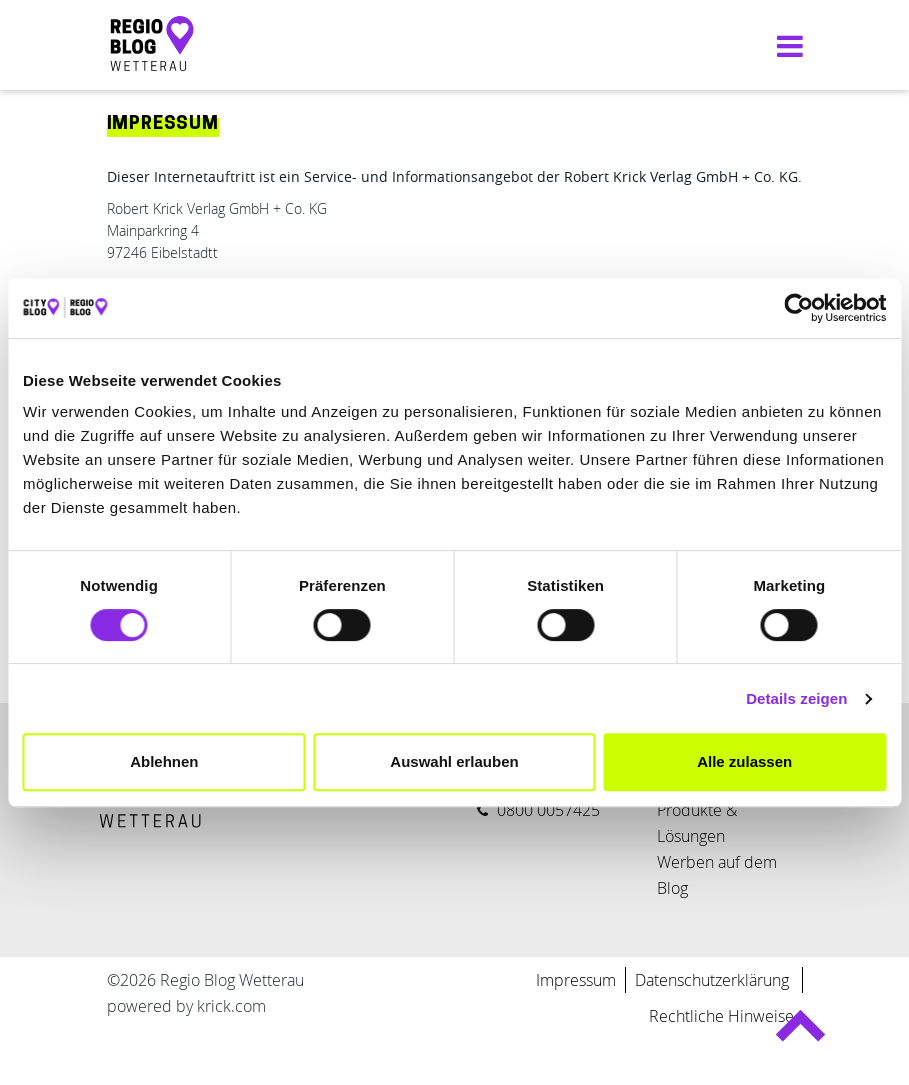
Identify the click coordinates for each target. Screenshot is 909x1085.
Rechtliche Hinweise (721, 1016)
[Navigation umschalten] (785, 45)
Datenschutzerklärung (714, 980)
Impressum (576, 980)
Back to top (800, 1034)
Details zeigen (796, 698)
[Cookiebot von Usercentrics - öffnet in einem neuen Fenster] (798, 308)
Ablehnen (164, 761)
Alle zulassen (744, 761)
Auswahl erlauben (454, 761)
